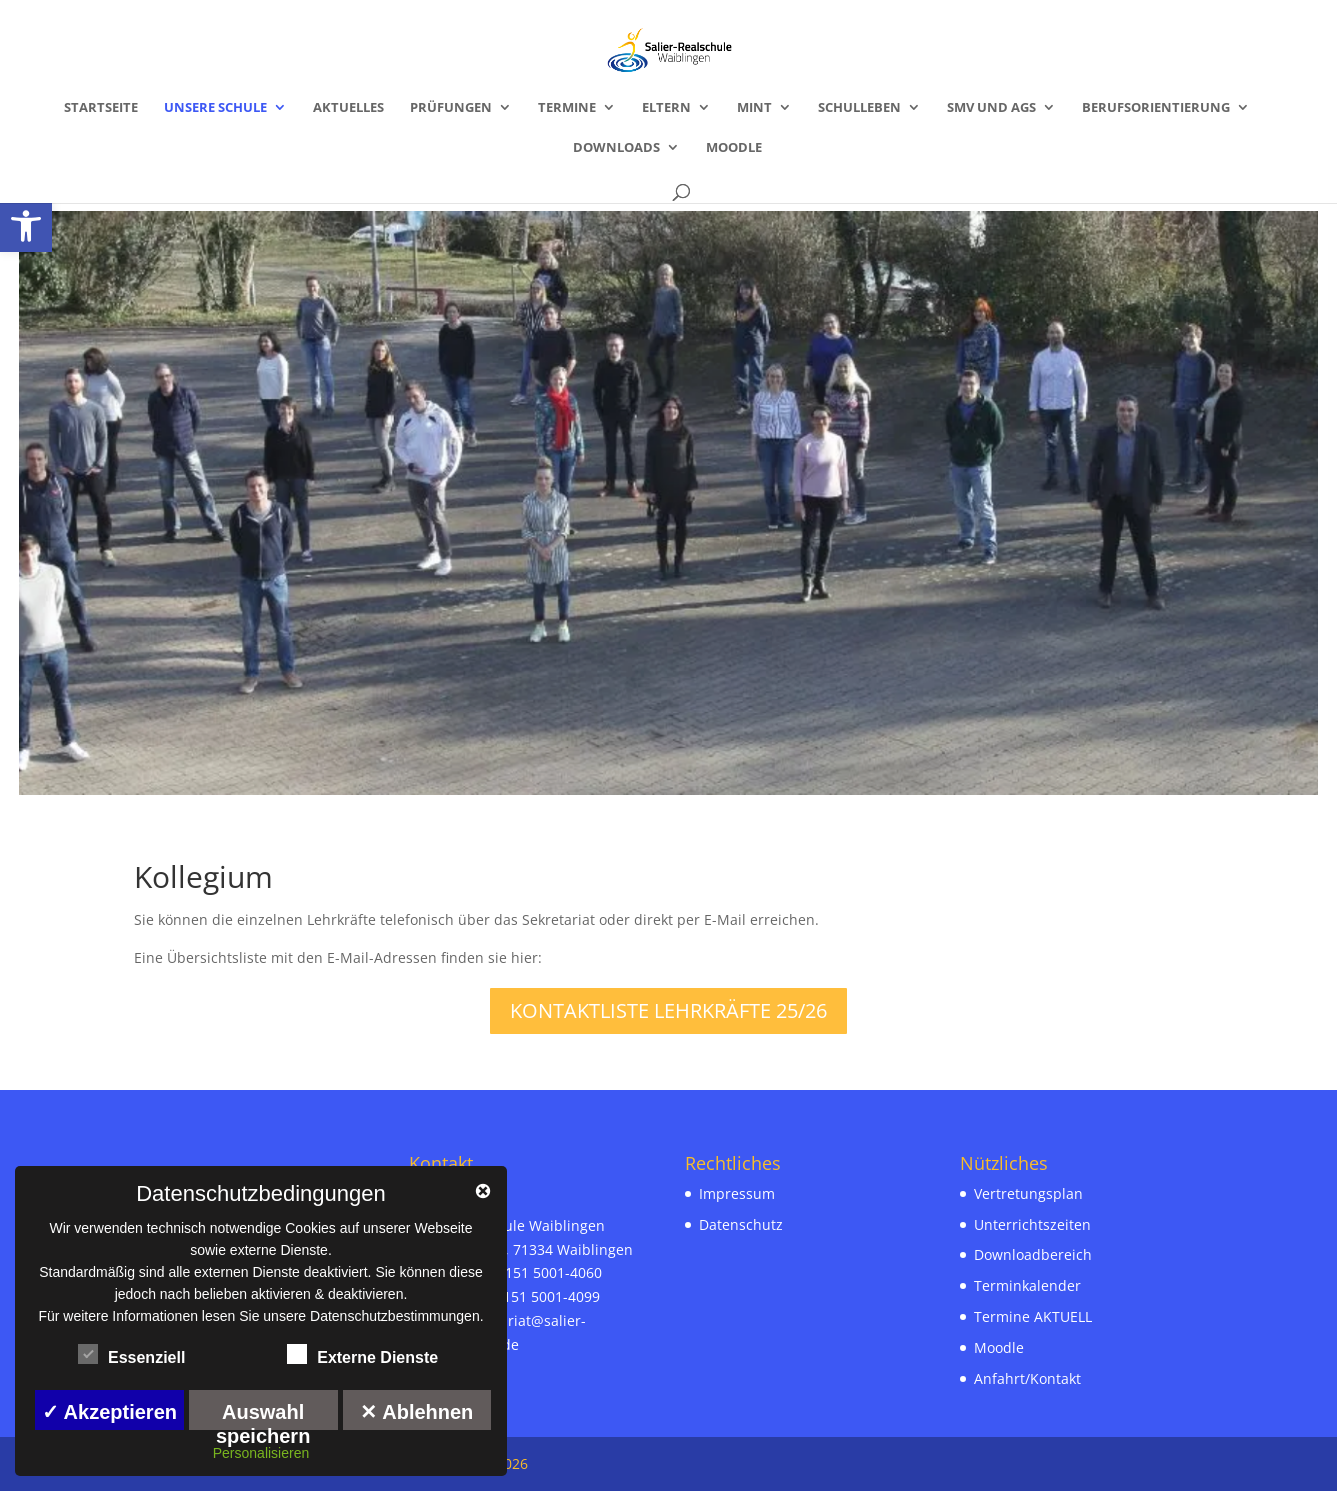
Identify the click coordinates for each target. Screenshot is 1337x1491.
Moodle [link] (734, 148)
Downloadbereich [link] (1033, 1254)
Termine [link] (567, 108)
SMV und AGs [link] (991, 108)
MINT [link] (754, 108)
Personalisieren (261, 1453)
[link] (26, 226)
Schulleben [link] (859, 108)
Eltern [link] (666, 108)
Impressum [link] (737, 1193)
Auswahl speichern (263, 1415)
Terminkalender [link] (1027, 1285)
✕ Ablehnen (416, 1412)
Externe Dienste (362, 1355)
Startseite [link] (101, 108)
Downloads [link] (616, 148)
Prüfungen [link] (451, 108)
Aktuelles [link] (348, 108)
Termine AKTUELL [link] (1033, 1316)
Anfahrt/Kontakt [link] (1027, 1378)
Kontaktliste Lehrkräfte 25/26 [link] (668, 1010)
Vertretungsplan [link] (1028, 1193)
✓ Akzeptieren (109, 1412)
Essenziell (131, 1355)
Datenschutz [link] (741, 1224)
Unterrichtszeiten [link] (1032, 1224)
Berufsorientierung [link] (1156, 108)
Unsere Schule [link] (215, 108)
